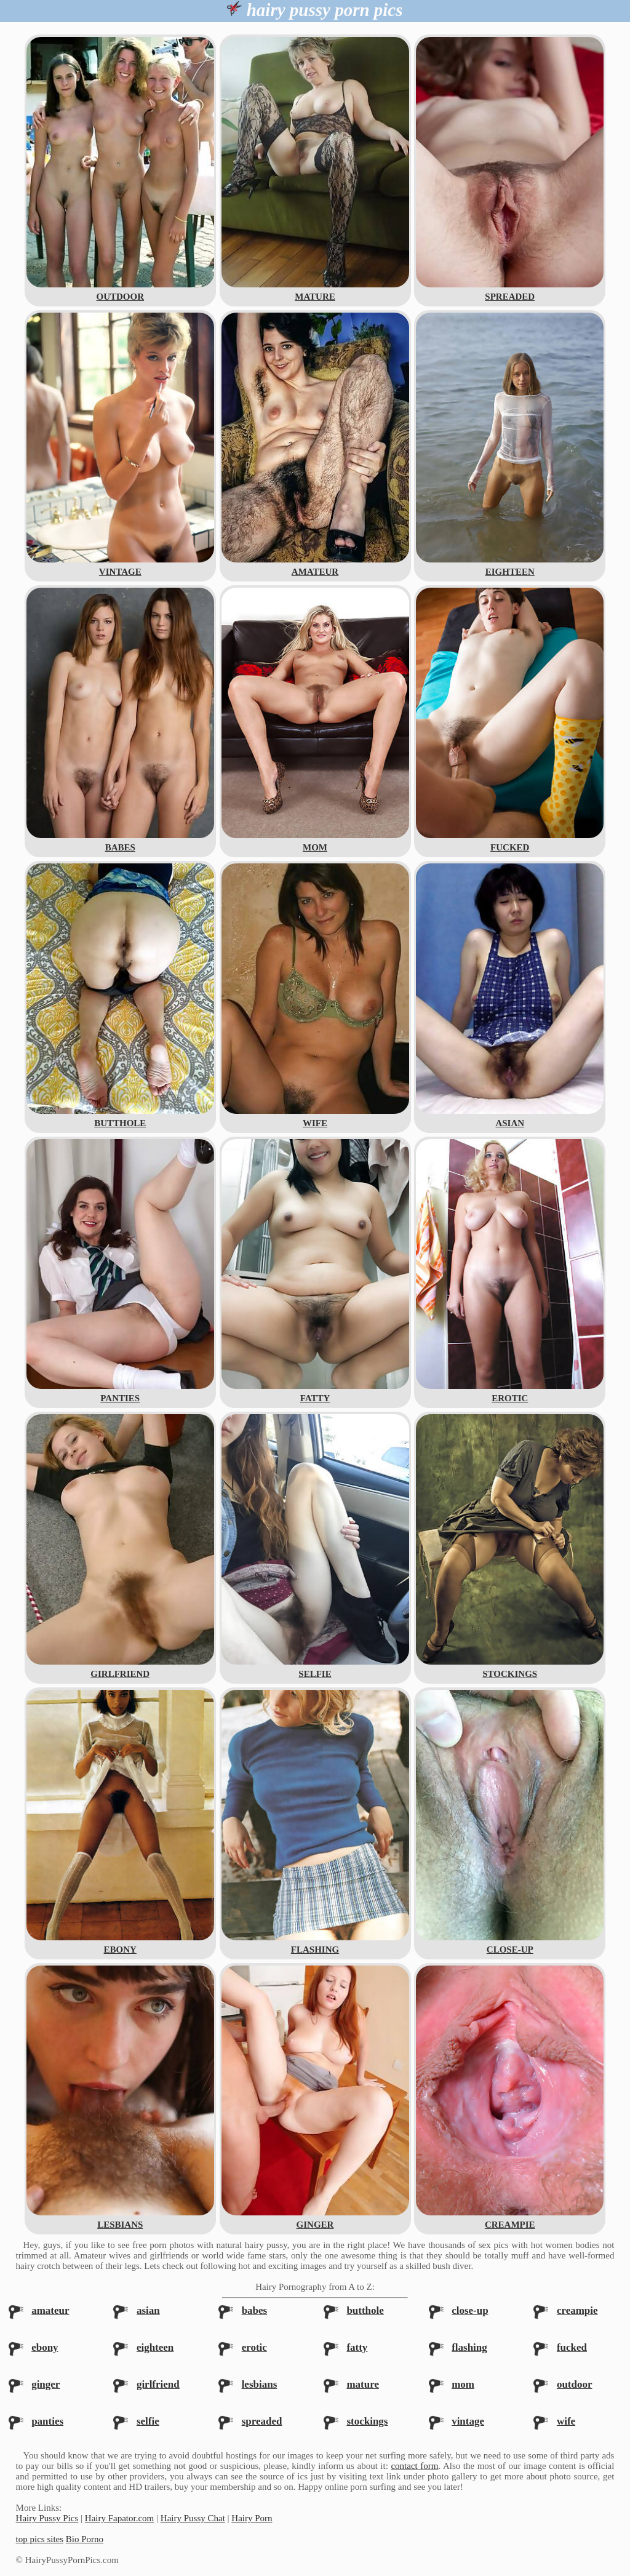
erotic (254, 2347)
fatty (356, 2347)
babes (255, 2310)
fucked (572, 2347)
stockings (367, 2421)
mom (463, 2384)
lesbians (259, 2384)
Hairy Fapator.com (119, 2518)
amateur (50, 2310)
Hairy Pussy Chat (193, 2518)
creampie (577, 2310)
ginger (45, 2384)
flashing (469, 2347)
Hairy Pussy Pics (47, 2518)
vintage (468, 2421)
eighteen (155, 2347)
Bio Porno (84, 2539)
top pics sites (40, 2539)
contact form (414, 2466)
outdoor (574, 2384)
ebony (44, 2347)
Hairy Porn (251, 2518)
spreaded (262, 2421)
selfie (148, 2421)
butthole (364, 2310)
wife (566, 2421)
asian (148, 2310)
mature (362, 2384)
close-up (470, 2310)
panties (47, 2421)
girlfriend (158, 2384)
